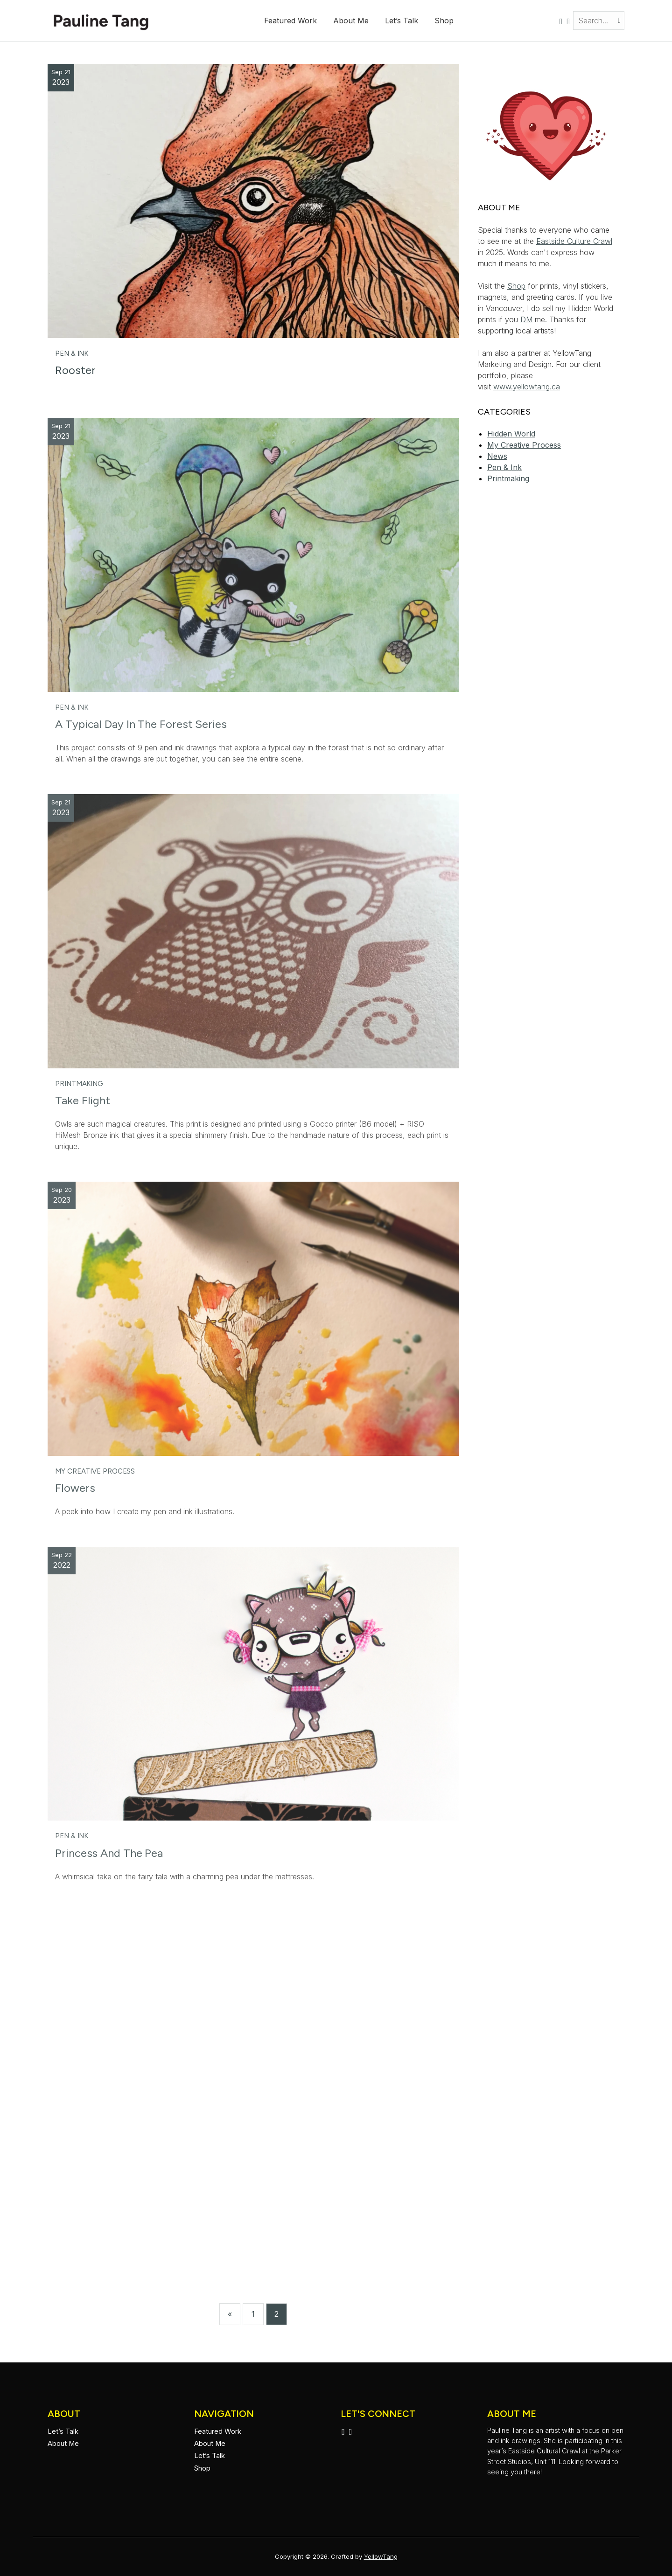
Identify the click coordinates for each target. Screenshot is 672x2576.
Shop (444, 20)
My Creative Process (95, 1471)
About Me (351, 20)
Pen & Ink (71, 353)
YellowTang (381, 2556)
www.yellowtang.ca (526, 386)
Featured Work (290, 20)
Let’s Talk (401, 20)
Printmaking (79, 1084)
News (497, 456)
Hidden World (511, 433)
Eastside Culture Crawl (574, 241)
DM (526, 319)
